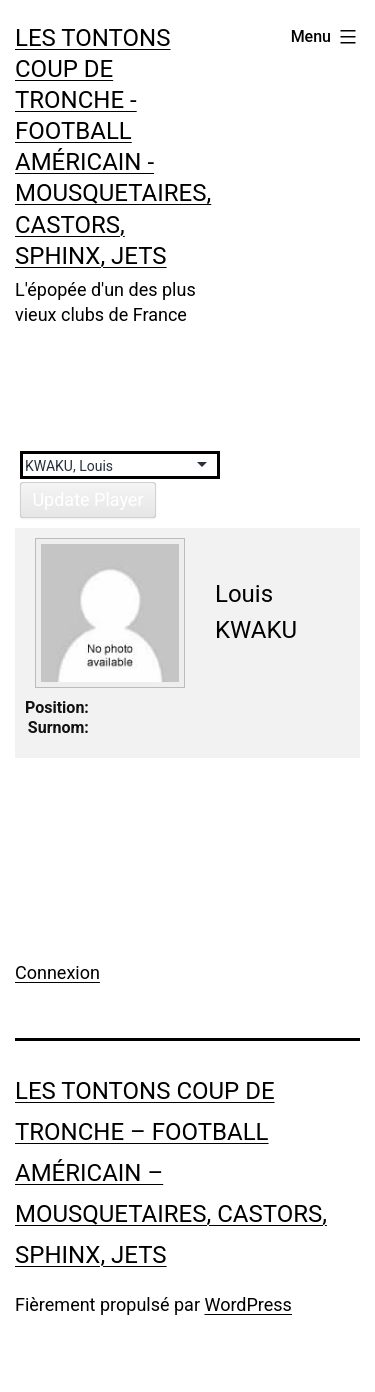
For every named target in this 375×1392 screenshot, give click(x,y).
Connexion (57, 972)
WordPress (247, 1304)
